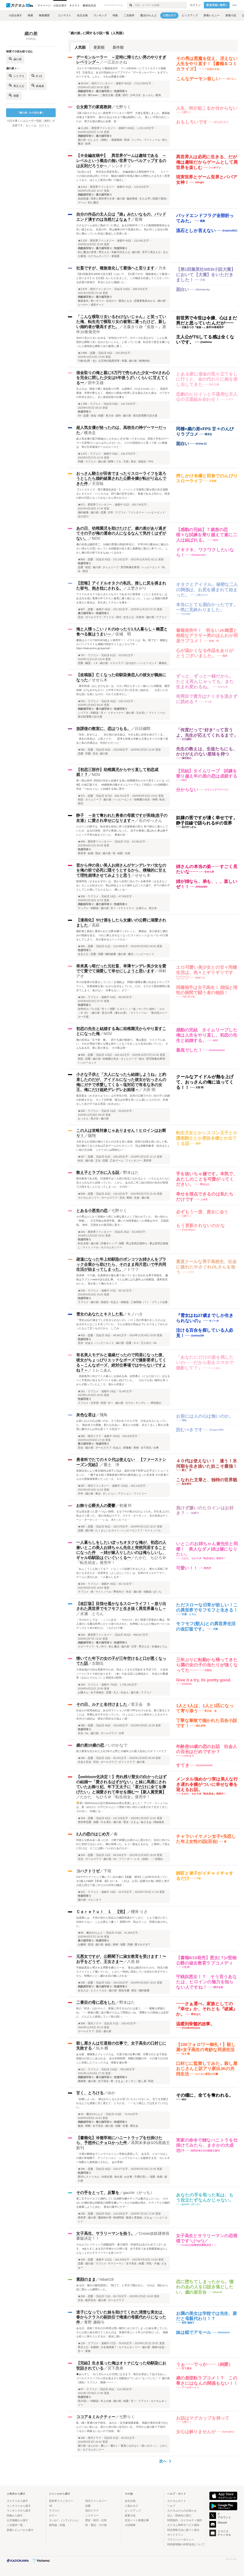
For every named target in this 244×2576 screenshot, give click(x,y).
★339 (81, 1818)
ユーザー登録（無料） (39, 120)
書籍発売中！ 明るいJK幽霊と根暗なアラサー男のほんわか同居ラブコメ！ (207, 635)
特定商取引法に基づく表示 (183, 2529)
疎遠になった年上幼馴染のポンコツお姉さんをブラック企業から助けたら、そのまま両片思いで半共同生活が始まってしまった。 (121, 1264)
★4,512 (82, 186)
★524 (81, 701)
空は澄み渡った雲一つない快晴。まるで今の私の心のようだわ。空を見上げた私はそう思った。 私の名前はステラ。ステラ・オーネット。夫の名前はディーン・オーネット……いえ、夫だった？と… (123, 1515)
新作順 (118, 47)
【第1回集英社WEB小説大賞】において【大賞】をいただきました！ (205, 274)
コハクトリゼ (88, 1871)
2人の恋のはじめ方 (93, 1834)
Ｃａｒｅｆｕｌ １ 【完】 (101, 1912)
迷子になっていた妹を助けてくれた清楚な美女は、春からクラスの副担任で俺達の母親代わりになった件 (121, 2317)
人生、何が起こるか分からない (207, 108)
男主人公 (17, 85)
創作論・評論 (57, 2525)
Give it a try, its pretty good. (203, 1679)
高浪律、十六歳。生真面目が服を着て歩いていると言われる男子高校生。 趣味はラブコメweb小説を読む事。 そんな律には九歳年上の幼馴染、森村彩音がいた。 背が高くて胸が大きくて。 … (122, 1279)
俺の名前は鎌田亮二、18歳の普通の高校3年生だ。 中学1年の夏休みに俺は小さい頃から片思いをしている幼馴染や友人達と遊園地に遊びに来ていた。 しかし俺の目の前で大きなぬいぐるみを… (122, 548)
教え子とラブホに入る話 (97, 1172)
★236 (81, 2213)
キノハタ (135, 1314)
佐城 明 (123, 634)
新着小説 (130, 2515)
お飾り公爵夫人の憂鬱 (95, 1505)
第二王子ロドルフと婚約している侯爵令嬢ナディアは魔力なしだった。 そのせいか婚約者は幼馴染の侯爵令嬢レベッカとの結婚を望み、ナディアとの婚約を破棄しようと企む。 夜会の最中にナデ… (123, 2202)
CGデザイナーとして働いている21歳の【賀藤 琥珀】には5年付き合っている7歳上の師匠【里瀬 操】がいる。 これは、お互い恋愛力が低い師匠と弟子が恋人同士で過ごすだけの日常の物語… (122, 1881)
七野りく (123, 107)
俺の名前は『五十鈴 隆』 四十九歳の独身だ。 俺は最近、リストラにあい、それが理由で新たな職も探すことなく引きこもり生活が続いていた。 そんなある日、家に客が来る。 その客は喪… (122, 1044)
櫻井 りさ (139, 1912)
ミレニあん (101, 1370)
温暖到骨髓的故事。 (195, 2023)
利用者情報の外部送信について (186, 2544)
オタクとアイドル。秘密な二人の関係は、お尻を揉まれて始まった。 (207, 589)
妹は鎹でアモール (193, 2332)
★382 (81, 749)
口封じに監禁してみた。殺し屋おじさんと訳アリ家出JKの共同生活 (206, 2068)
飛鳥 (103, 1415)
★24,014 (83, 83)
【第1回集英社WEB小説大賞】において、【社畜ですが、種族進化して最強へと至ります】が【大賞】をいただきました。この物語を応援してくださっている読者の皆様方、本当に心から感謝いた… (123, 278)
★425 (81, 1335)
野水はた (131, 1172)
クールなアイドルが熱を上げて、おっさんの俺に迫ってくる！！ (205, 1082)
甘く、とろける (90, 2093)
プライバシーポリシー (180, 2539)
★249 (81, 1290)
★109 (81, 2259)
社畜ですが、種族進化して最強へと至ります (115, 268)
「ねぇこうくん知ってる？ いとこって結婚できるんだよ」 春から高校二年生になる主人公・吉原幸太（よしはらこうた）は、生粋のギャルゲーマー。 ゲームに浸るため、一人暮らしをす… (122, 1573)
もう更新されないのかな (200, 1225)
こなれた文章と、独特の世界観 (206, 1479)
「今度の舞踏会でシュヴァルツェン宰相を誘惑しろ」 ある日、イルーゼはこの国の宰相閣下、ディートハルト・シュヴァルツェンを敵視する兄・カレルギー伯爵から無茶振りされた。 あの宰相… (123, 2158)
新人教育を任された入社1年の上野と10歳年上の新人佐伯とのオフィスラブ (121, 1751)
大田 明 (149, 1089)
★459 (81, 841)
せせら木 (99, 680)
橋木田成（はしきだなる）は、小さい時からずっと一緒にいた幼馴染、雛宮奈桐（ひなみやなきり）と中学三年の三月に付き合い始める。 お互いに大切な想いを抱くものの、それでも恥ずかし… (123, 690)
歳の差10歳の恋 (90, 1745)
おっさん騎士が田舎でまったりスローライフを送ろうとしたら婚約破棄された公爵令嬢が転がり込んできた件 (121, 478)
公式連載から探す (17, 2520)
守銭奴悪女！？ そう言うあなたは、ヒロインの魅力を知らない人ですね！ (206, 1981)
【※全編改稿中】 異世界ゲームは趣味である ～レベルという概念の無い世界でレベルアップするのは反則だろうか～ (121, 160)
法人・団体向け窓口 (179, 2515)
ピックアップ (133, 2510)
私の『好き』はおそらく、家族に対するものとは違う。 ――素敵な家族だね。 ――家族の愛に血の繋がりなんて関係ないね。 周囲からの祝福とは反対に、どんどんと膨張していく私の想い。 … (122, 2012)
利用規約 (172, 2520)
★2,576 (82, 289)
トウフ (133, 1269)
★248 (81, 1982)
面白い (182, 289)
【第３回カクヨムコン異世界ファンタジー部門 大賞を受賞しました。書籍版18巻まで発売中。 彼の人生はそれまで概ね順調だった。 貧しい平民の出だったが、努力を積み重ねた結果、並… (123, 117)
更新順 (99, 47)
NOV (96, 538)
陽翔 (92, 1135)
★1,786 (82, 403)
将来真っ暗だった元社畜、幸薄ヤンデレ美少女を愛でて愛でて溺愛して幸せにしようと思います (121, 968)
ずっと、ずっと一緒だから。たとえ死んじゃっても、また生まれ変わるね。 (205, 681)
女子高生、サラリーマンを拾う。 (105, 2233)
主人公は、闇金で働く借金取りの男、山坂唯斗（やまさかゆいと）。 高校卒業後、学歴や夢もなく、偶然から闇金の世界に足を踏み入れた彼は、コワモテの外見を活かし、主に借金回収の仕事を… (123, 393)
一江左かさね (115, 62)
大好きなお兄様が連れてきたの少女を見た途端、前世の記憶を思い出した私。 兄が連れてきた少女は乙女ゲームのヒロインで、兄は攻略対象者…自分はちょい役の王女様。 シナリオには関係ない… (123, 1145)
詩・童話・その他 (96, 2525)
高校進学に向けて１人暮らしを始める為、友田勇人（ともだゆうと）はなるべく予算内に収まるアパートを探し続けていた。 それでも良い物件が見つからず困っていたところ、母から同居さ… (123, 1380)
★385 (81, 1436)
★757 (81, 655)
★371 (81, 795)
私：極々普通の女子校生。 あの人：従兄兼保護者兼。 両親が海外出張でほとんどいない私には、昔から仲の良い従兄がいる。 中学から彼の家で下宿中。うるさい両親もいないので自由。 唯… (122, 2427)
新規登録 (217, 5)
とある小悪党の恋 (91, 1210)
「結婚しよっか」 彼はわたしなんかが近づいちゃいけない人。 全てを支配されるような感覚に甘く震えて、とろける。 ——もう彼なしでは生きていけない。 (122, 2103)
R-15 (37, 76)
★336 (81, 896)
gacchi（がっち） (138, 2192)
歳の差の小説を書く (30, 113)
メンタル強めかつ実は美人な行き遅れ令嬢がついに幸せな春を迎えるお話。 (207, 1784)
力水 (162, 268)
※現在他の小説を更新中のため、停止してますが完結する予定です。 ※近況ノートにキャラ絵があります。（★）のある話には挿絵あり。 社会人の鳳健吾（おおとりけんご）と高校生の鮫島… (122, 1673)
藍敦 (139, 219)
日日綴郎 (143, 728)
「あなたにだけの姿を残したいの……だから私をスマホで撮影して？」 (205, 1362)
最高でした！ (189, 1050)
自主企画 (130, 2500)
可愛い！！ (187, 1568)
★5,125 (82, 240)
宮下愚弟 (115, 2368)
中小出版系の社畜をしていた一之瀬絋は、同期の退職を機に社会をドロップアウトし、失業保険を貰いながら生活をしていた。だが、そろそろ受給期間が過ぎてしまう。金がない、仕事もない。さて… (123, 986)
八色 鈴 (133, 1961)
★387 (81, 1485)
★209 (81, 2296)
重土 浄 (111, 1465)
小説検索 (130, 2525)
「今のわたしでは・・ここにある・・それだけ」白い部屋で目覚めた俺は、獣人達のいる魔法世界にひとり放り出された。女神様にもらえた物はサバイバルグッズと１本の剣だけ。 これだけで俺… (123, 1623)
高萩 (96, 925)
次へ (165, 2461)
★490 (81, 1526)
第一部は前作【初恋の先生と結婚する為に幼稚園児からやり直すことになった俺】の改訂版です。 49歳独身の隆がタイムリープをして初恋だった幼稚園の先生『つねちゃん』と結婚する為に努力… (123, 784)
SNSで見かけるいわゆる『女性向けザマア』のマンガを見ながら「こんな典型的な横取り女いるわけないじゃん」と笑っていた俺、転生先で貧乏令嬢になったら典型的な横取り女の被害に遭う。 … (123, 342)
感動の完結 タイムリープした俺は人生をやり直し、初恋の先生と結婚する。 (207, 1035)
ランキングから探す (19, 2510)
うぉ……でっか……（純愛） (204, 2364)
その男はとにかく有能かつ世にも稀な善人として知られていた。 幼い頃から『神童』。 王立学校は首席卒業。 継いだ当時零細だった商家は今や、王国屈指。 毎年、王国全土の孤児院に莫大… (122, 1220)
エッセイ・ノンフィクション (63, 2520)
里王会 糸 (141, 1704)
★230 (81, 1634)
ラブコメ (95, 403)
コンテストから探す (19, 2505)
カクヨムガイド (176, 2500)
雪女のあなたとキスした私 (99, 1314)
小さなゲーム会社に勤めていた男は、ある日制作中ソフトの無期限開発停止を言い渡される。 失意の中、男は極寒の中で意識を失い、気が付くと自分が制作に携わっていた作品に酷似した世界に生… (123, 229)
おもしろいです (191, 122)
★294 (81, 997)
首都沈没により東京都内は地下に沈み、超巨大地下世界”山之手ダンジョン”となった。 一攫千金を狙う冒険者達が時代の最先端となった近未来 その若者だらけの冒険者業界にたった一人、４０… (122, 1474)
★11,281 (83, 128)
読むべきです (189, 1429)
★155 (81, 1583)
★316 (81, 1855)
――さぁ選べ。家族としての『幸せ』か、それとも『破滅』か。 (206, 2008)
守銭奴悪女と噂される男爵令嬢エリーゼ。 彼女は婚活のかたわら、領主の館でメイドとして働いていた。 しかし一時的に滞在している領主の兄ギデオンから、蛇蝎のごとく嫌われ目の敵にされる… (122, 1971)
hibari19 (106, 2279)
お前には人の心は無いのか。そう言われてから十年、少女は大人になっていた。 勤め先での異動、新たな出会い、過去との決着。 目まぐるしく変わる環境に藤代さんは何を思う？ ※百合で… (122, 1425)
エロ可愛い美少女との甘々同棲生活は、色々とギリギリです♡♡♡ (206, 972)
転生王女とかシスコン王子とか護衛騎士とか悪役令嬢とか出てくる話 (207, 1138)
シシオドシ (121, 166)
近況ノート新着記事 (137, 2520)
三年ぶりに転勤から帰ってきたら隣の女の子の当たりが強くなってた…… (207, 1665)
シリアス (17, 76)
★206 (81, 2169)
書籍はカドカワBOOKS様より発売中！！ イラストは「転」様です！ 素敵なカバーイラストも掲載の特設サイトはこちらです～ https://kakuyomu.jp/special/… (122, 644)
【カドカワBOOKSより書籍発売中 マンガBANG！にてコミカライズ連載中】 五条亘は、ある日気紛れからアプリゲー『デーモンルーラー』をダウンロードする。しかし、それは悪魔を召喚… (122, 72)
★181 (81, 1391)
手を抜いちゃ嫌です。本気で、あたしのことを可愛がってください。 (206, 1179)
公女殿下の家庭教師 (93, 107)
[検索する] (130, 5)
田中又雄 (96, 383)
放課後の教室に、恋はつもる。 (103, 728)
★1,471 (82, 453)
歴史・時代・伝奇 (96, 2520)
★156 (81, 2437)
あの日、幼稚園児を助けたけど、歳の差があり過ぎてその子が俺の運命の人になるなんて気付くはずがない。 (121, 533)
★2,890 (82, 353)
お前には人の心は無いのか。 (204, 1416)
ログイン (195, 5)
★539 (81, 1193)
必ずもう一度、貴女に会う (202, 1211)
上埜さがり (137, 588)
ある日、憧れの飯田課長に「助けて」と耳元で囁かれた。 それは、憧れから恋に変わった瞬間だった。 (122, 2287)
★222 (81, 1892)
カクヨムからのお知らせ (182, 2510)
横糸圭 (90, 433)
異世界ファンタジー (103, 128)
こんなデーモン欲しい (198, 78)
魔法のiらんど (94, 1932)
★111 (81, 2069)
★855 (81, 559)
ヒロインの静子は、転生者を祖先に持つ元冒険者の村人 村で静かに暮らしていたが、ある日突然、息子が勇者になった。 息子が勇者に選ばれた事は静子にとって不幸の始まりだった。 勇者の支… (122, 830)
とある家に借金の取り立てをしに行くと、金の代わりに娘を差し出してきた (207, 379)
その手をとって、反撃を (97, 2192)
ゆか (111, 2093)
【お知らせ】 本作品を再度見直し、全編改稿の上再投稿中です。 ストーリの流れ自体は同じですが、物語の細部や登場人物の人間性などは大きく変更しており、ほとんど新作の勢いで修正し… (123, 176)
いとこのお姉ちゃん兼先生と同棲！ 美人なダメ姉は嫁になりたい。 (207, 1549)
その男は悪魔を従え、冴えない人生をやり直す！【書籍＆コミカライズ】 (207, 63)
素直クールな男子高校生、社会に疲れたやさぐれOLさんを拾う (206, 1266)
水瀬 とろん (92, 1614)
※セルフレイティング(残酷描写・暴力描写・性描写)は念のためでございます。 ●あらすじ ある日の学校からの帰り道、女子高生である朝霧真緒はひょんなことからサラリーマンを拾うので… (122, 2248)
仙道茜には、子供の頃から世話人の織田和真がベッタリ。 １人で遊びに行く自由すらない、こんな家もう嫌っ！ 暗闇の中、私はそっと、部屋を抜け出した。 (122, 1921)
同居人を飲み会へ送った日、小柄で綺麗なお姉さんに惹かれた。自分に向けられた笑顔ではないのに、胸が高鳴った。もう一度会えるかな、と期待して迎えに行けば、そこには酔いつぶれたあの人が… (123, 1844)
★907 (81, 609)
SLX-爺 (102, 2048)
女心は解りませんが (196, 2431)
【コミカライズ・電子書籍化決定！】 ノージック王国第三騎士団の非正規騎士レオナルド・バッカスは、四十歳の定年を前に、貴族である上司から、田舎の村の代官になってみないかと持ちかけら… (123, 493)
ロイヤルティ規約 (191, 2520)
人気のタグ (131, 2505)
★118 (81, 2343)
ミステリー (92, 2515)
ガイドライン (175, 2534)
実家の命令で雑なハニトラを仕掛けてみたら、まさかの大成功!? (207, 2145)
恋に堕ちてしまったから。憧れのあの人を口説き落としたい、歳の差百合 (204, 2286)
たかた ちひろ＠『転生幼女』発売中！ (115, 1797)
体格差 (38, 85)
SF (51, 2505)
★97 (80, 2389)
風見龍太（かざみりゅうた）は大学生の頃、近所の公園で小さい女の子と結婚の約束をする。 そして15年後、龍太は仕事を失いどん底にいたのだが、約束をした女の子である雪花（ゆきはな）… (123, 1099)
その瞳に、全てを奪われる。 (204, 2095)
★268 (81, 2023)
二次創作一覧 (15, 2525)
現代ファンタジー (102, 83)
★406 (81, 946)
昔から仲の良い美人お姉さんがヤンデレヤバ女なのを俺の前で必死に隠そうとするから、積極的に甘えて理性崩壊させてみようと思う (121, 870)
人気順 (80, 47)
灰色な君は (86, 1415)
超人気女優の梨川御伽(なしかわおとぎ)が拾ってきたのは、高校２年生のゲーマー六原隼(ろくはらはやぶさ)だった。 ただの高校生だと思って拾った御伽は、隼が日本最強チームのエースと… (122, 442)
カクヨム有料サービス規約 (183, 2525)
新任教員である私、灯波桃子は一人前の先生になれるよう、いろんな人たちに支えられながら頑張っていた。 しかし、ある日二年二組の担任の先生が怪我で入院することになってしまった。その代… (123, 1182)
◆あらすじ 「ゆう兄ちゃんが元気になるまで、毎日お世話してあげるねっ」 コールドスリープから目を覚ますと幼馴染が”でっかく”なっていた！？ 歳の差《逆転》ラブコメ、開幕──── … (123, 2378)
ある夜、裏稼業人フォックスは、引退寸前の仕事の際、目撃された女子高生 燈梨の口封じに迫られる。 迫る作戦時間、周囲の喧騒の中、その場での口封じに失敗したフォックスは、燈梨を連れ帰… (123, 2058)
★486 (81, 1054)
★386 (81, 1725)
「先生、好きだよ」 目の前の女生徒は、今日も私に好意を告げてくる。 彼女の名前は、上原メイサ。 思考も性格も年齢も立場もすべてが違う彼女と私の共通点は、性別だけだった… (122, 738)
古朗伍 (98, 1663)
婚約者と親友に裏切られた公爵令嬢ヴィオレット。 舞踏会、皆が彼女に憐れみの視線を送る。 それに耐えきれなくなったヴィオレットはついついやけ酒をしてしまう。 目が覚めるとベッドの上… (122, 935)
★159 (81, 1684)
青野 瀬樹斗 (94, 2322)
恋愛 (92, 353)
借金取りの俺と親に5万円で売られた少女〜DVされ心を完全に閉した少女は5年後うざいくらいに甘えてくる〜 (123, 378)
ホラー (53, 2515)
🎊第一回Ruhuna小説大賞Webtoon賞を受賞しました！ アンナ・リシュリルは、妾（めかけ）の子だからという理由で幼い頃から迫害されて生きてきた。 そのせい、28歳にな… (123, 1807)
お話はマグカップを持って (202, 2418)
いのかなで (117, 1745)
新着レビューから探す (20, 2529)
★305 (81, 1111)
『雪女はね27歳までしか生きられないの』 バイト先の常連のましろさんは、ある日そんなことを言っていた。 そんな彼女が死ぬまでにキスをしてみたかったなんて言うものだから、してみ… (122, 1324)
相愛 (14, 95)
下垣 (107, 1871)
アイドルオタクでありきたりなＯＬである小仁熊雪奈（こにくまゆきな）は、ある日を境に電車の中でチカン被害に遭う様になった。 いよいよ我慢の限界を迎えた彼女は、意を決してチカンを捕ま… (123, 598)
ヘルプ (171, 2505)
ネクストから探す (17, 2500)
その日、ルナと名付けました (101, 1704)
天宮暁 (98, 483)
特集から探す (15, 2515)
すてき (182, 1765)
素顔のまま (86, 2279)
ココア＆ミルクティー (95, 2417)
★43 (80, 2114)
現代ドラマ (94, 1436)
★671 (81, 504)
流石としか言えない (196, 230)
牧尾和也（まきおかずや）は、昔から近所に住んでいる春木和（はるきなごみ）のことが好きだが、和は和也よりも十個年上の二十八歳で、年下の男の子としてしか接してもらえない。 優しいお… (123, 885)
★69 (80, 1932)
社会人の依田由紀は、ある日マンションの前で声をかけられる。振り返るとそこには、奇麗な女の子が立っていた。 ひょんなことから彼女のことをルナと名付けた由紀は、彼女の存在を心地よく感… (123, 1714)
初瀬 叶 (125, 1505)
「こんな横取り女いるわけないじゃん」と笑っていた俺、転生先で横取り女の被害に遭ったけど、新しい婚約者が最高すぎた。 (121, 321)
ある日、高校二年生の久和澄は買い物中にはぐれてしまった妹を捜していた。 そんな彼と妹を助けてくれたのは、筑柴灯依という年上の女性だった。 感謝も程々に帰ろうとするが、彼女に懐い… (123, 2332)
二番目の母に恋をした (95, 2002)
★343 (81, 1232)
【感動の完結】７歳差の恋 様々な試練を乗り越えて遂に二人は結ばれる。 (206, 534)
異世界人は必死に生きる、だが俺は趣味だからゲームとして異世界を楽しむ (207, 162)
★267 (81, 1156)
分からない (187, 789)
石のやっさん (150, 820)
